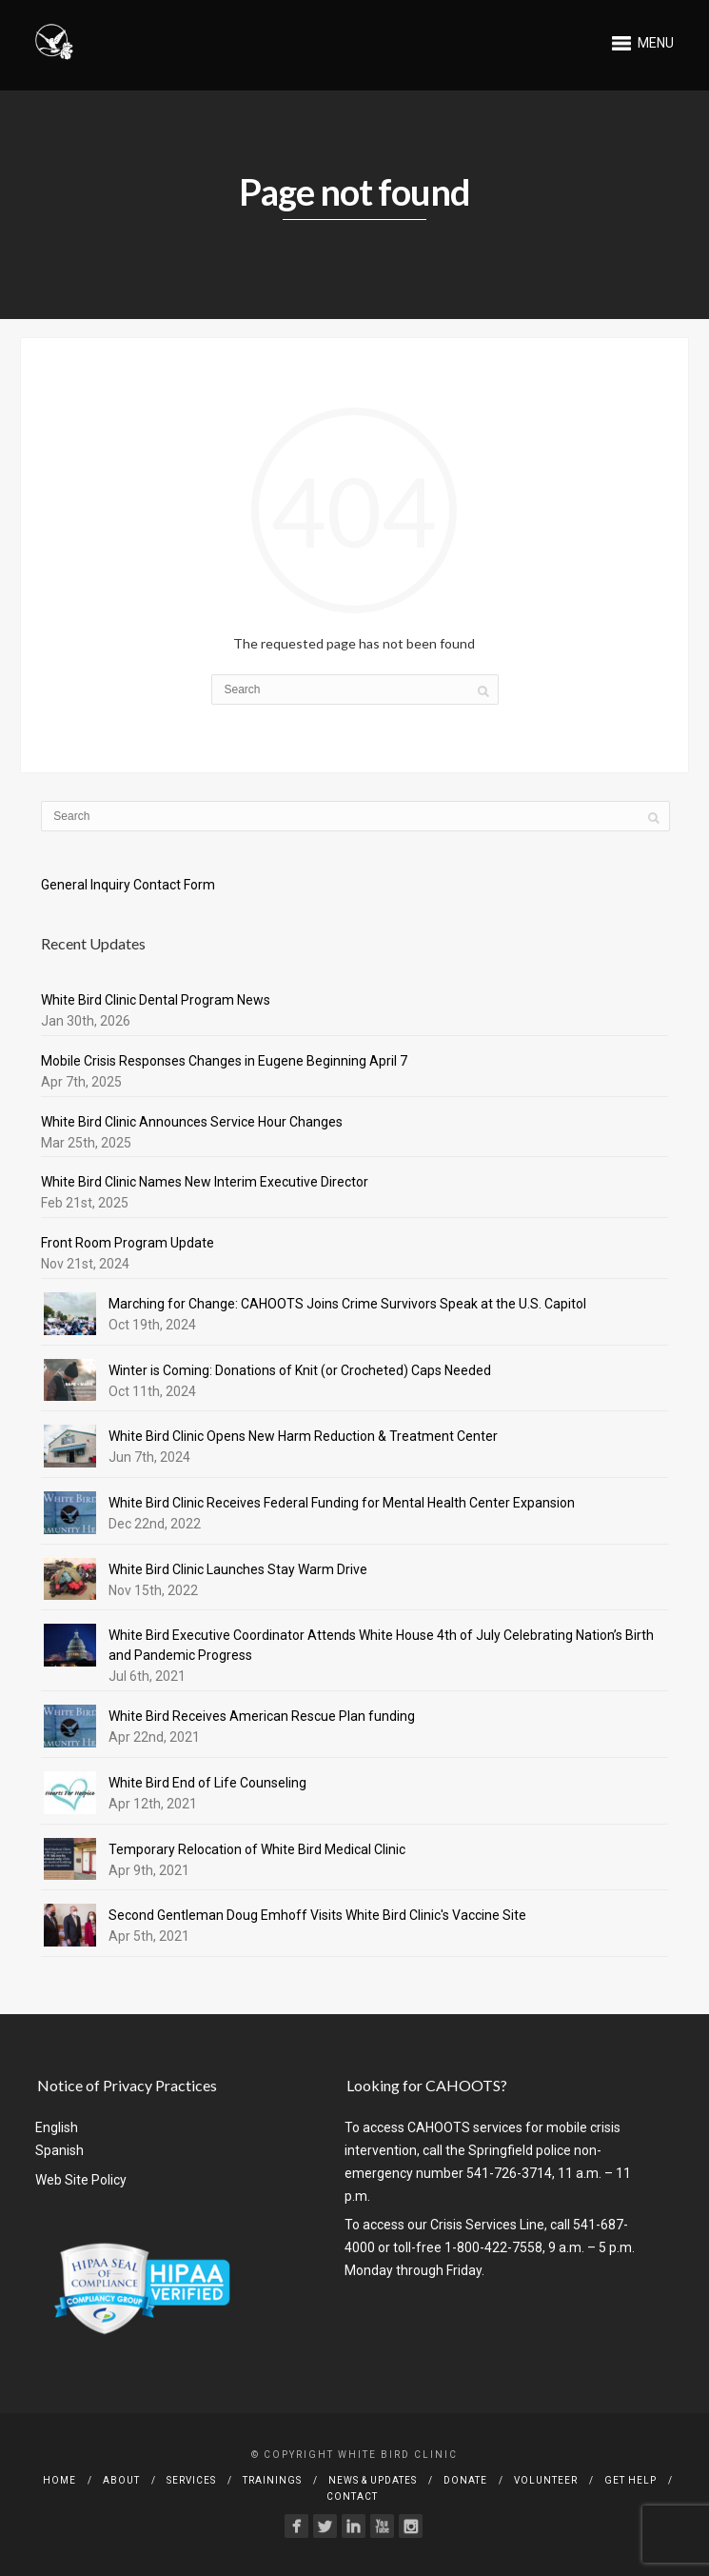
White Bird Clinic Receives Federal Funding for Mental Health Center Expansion (341, 1502)
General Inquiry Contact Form (128, 884)
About (121, 2480)
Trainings (272, 2480)
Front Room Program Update (127, 1242)
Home (59, 2480)
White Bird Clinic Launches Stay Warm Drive (237, 1569)
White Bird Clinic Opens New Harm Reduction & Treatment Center (303, 1436)
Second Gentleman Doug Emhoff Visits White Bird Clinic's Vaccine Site (317, 1915)
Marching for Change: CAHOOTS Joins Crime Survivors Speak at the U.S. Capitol (347, 1303)
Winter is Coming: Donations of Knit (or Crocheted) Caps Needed (299, 1370)
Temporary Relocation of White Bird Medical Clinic (256, 1849)
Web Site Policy (81, 2179)
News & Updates (372, 2480)
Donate (465, 2480)
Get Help (630, 2480)
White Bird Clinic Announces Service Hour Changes (192, 1121)
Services (191, 2480)
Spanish (59, 2150)
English (56, 2127)
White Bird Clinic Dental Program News (155, 1000)
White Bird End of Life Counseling (207, 1782)
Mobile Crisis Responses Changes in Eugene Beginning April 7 (224, 1060)
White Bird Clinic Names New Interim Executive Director (204, 1181)
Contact (352, 2496)
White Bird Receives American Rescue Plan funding (261, 1716)
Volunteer (546, 2480)
